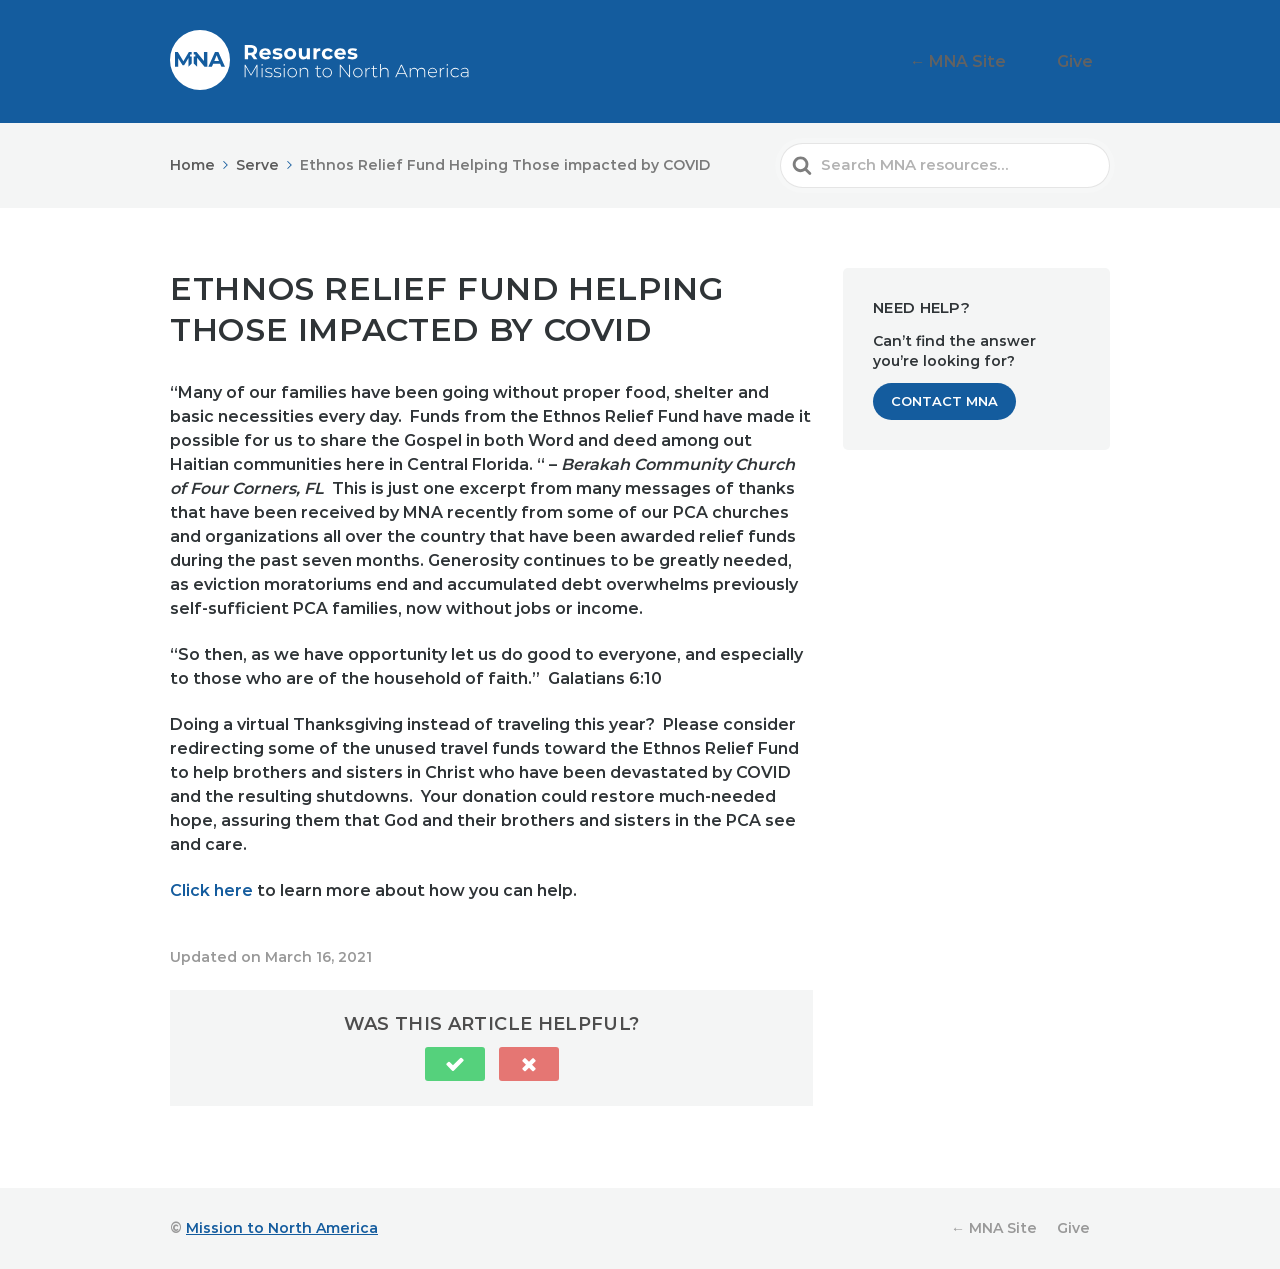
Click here (211, 890)
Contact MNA (944, 401)
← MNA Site (990, 61)
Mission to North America (282, 1228)
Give (1084, 61)
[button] (455, 1064)
